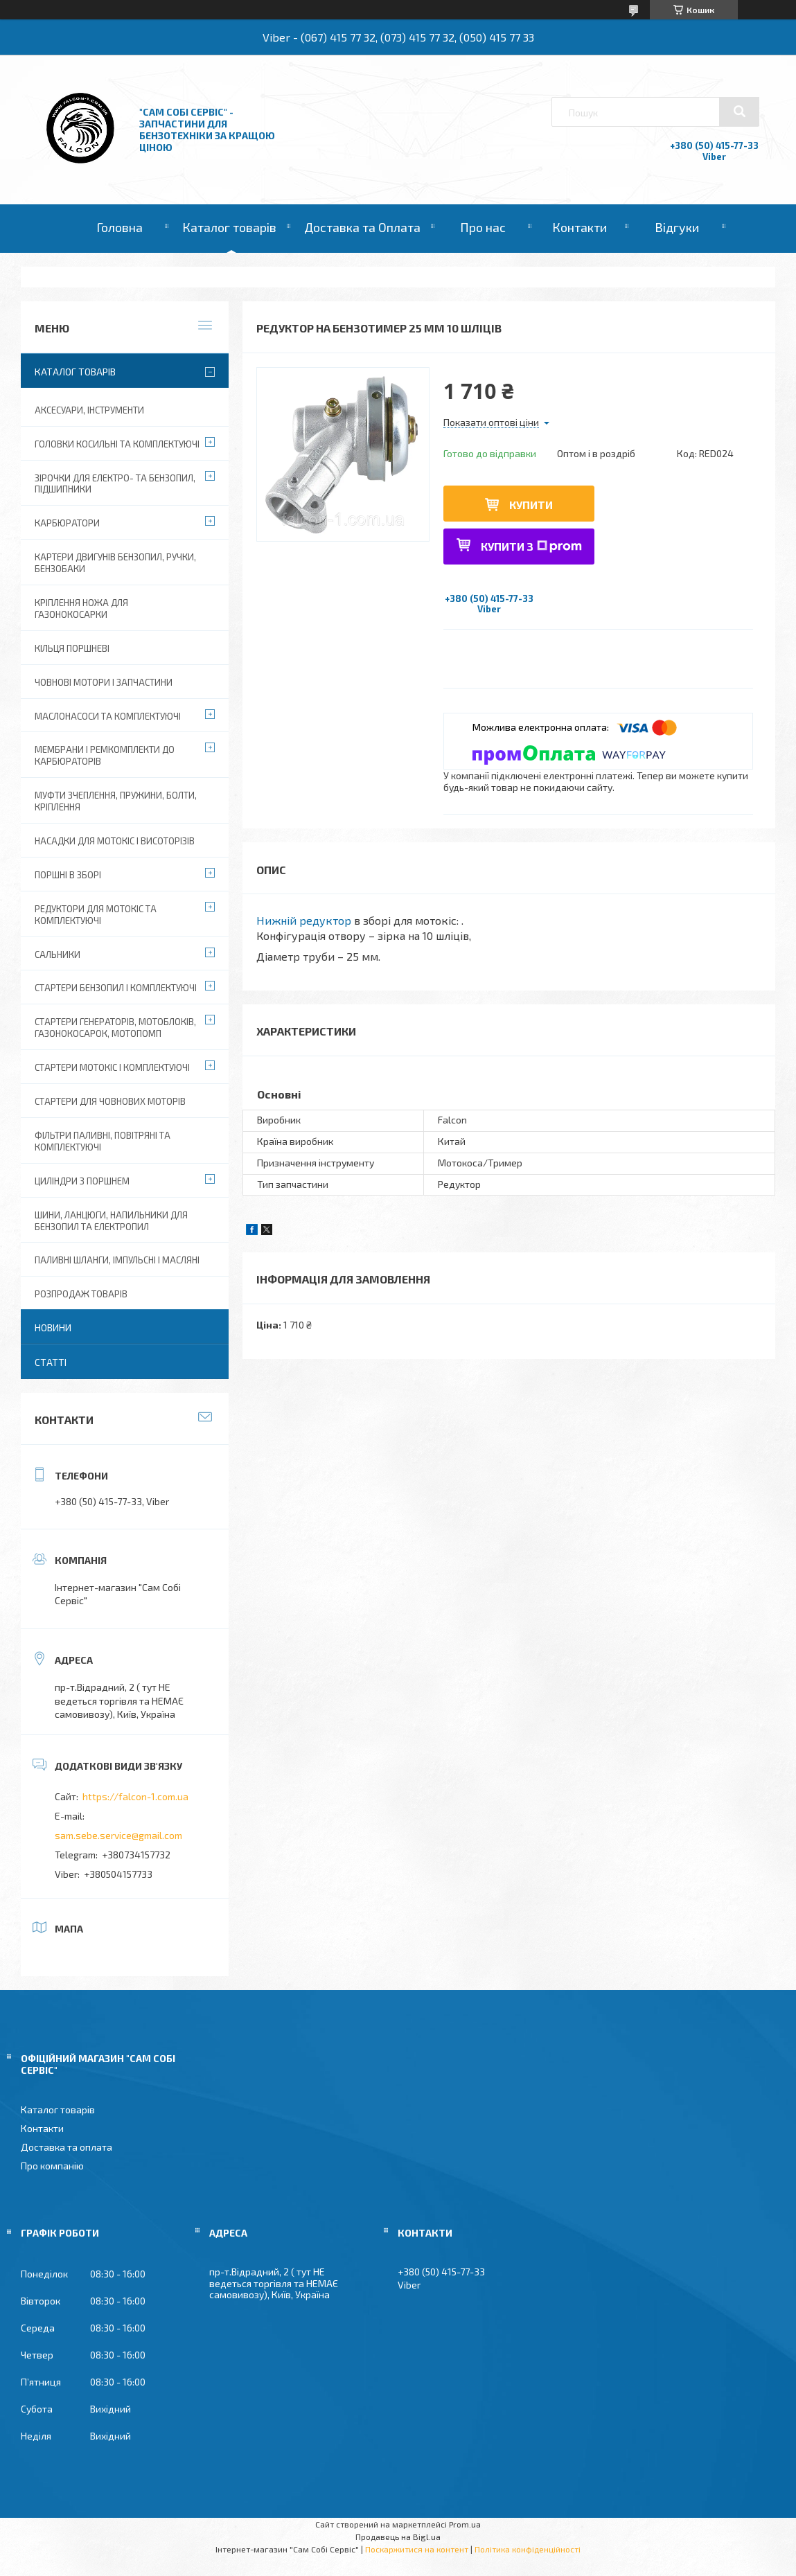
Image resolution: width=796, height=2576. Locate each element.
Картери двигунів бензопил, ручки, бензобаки (115, 562)
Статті (51, 1362)
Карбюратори (67, 522)
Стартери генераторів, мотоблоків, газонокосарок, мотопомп (115, 1027)
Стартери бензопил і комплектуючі (116, 987)
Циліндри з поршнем (82, 1181)
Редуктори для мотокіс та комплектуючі (96, 914)
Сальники (57, 954)
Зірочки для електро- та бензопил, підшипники (115, 483)
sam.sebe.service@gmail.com (118, 1835)
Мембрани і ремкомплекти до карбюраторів (105, 755)
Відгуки (677, 227)
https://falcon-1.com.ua (135, 1796)
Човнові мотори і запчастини (104, 682)
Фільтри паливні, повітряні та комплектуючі (102, 1141)
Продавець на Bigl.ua (398, 2536)
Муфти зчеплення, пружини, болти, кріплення (116, 801)
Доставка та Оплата (362, 227)
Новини (53, 1327)
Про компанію (52, 2165)
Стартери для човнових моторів (110, 1101)
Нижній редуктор (303, 920)
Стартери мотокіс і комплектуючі (112, 1067)
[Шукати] (739, 111)
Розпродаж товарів (81, 1293)
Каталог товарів (229, 227)
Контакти (579, 227)
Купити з (531, 546)
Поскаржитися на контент (416, 2549)
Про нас (483, 227)
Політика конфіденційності (528, 2549)
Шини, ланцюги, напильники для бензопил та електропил (111, 1220)
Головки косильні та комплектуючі (117, 444)
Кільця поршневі (72, 648)
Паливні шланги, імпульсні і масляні (117, 1259)
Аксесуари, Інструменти (89, 410)
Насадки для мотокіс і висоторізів (115, 840)
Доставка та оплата (66, 2147)
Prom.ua (465, 2524)
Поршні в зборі (68, 874)
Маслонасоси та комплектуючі (108, 716)
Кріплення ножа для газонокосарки (81, 608)
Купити (531, 504)
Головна (119, 227)
